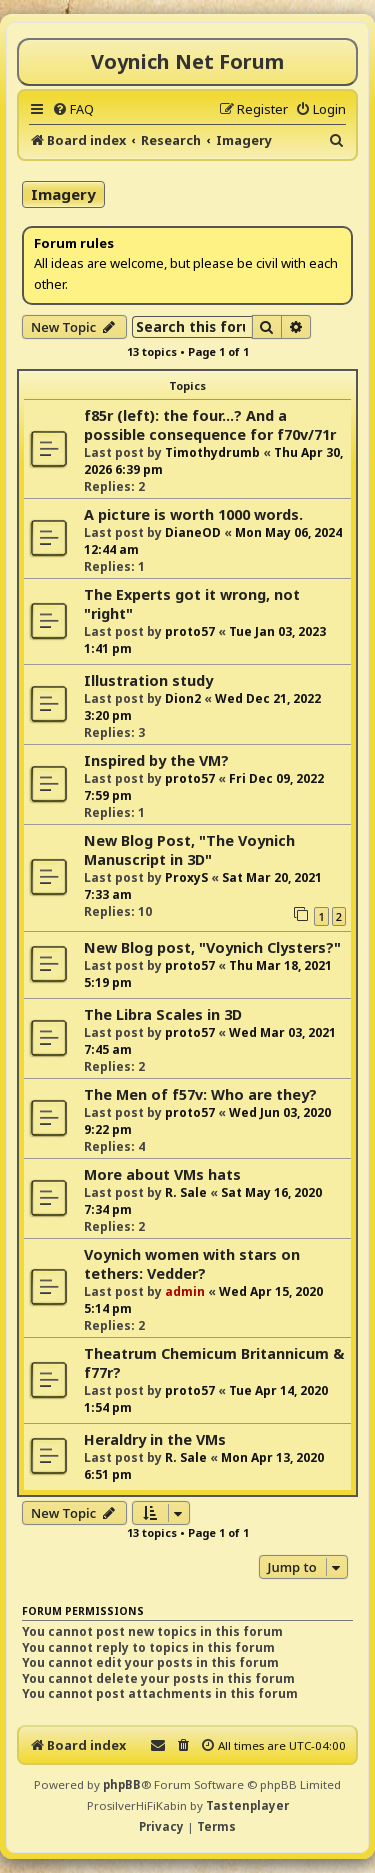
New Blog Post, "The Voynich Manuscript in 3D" (189, 850)
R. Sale (186, 1192)
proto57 (190, 631)
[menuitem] (73, 109)
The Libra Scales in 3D (163, 1014)
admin (185, 1291)
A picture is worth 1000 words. (193, 514)
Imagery (63, 194)
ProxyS (186, 877)
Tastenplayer (247, 1805)
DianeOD (193, 532)
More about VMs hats (162, 1174)
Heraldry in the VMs (155, 1439)
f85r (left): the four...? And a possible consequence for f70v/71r (210, 425)
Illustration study (148, 680)
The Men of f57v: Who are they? (200, 1094)
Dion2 (183, 698)
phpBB (122, 1784)
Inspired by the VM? (156, 760)
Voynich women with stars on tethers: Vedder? (192, 1264)
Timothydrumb (212, 452)
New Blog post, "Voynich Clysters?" (212, 947)
